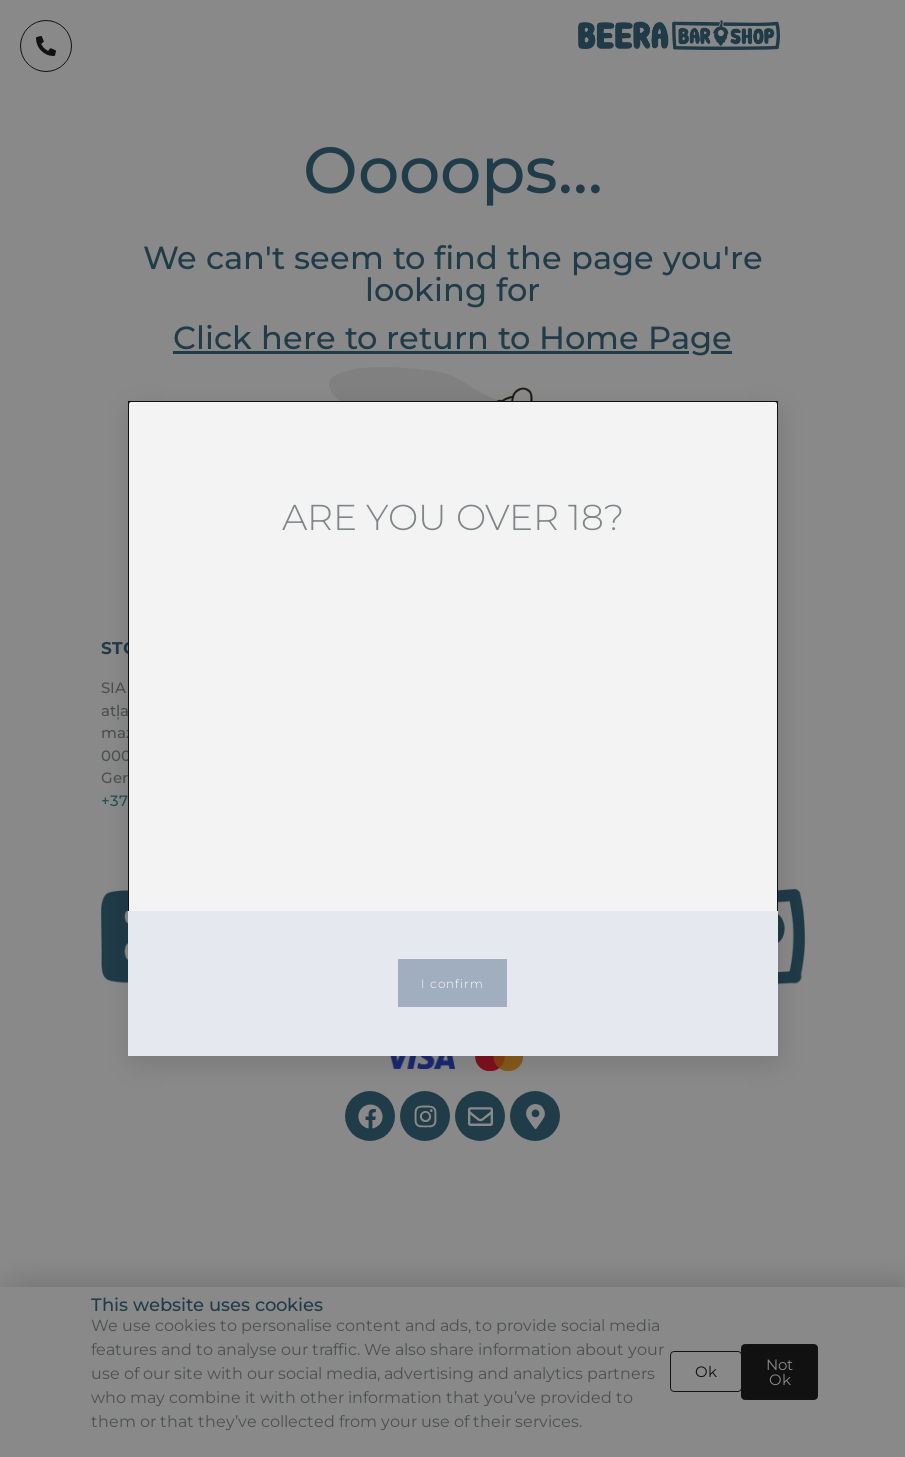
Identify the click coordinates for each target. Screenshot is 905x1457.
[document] (452, 728)
